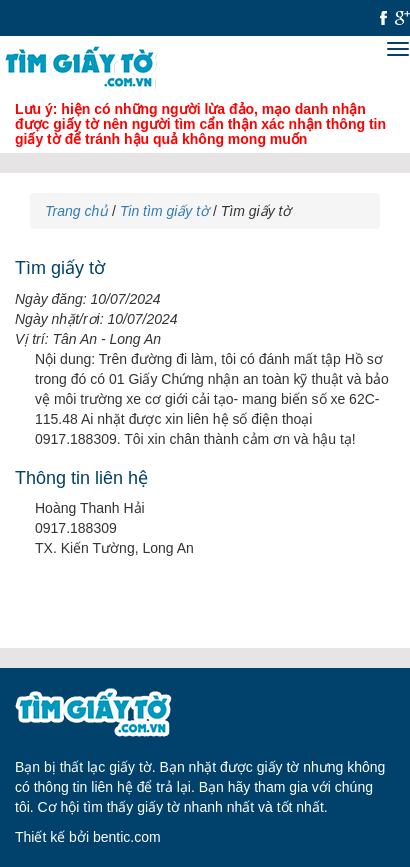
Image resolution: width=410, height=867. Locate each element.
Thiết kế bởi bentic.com (88, 837)
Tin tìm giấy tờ (164, 211)
